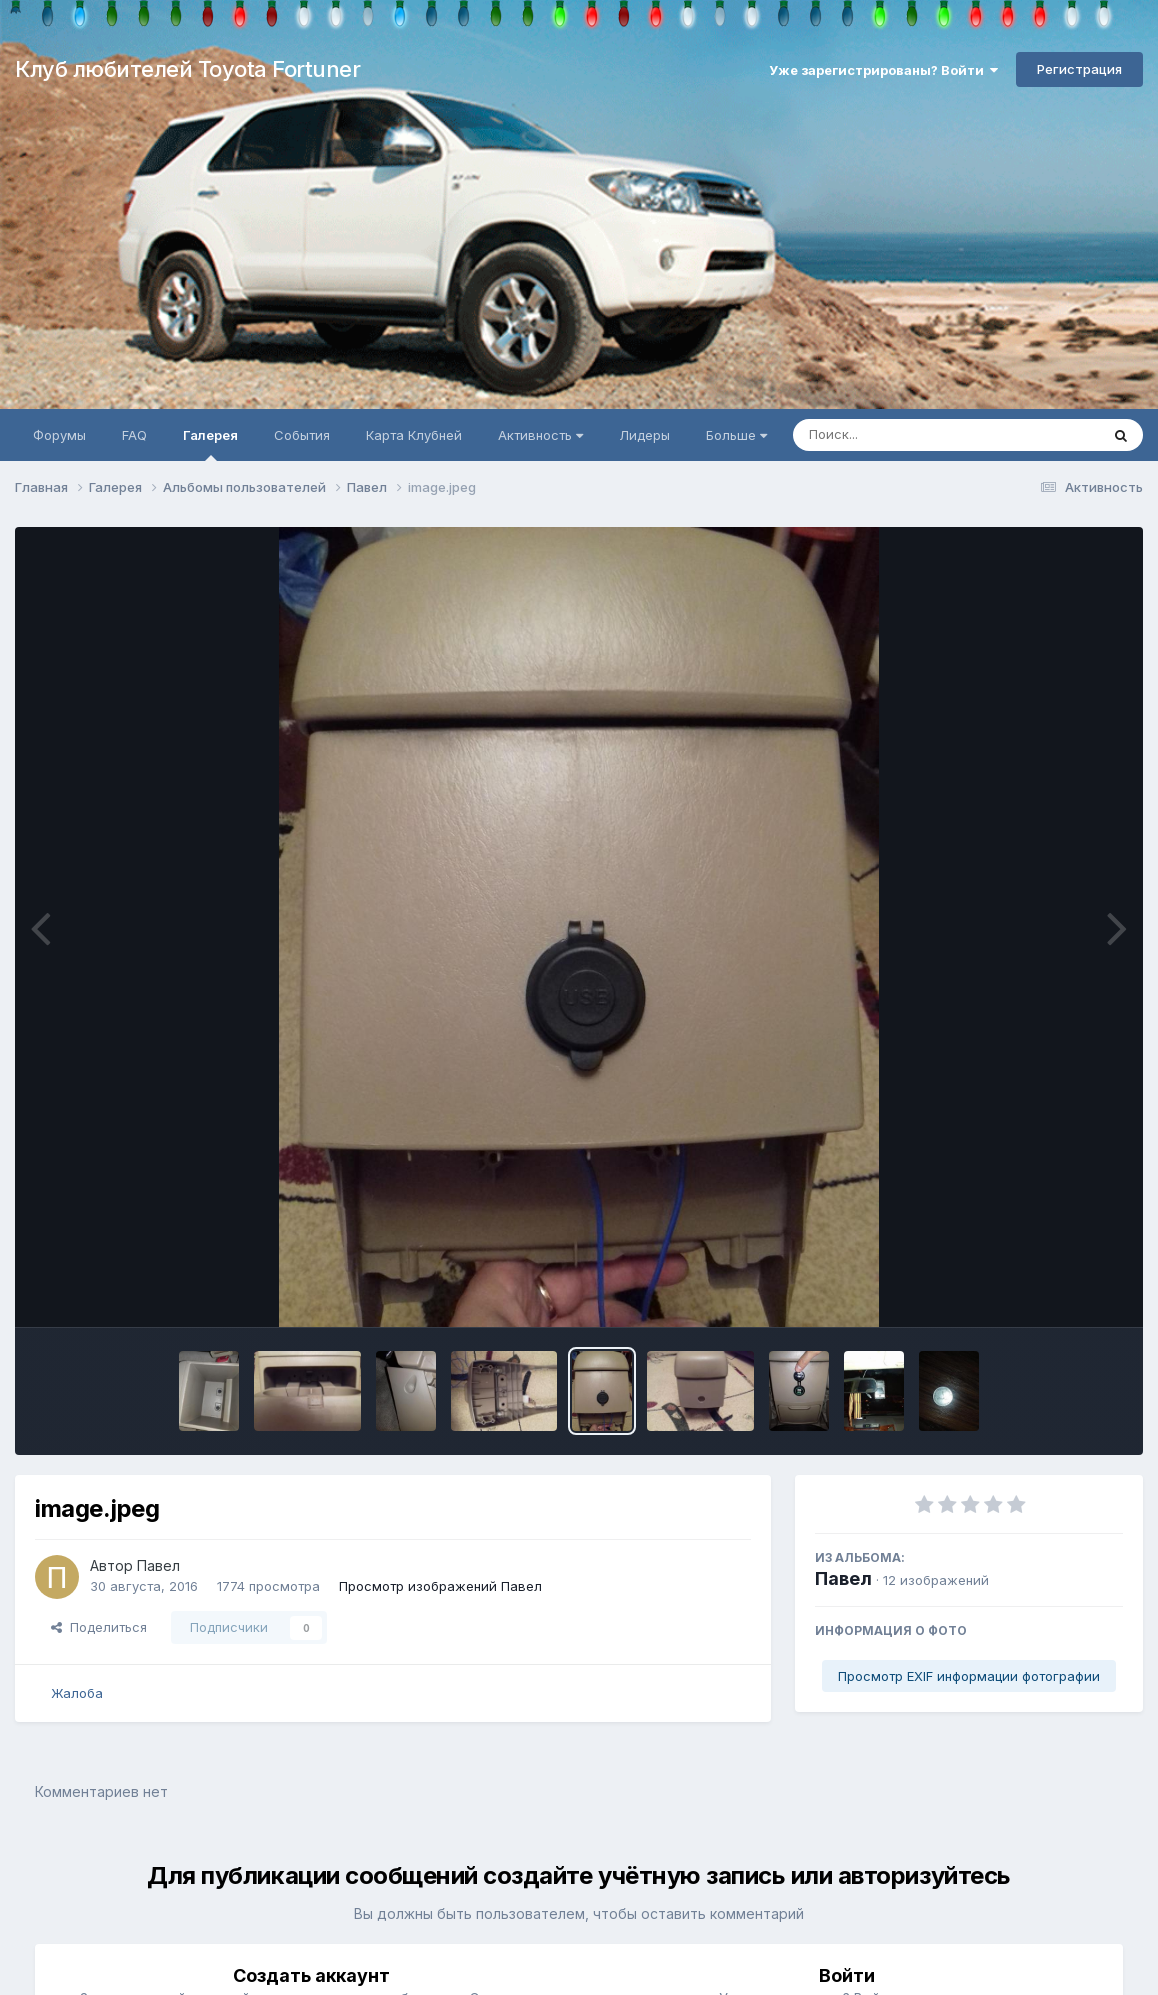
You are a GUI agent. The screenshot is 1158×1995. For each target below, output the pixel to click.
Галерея (210, 444)
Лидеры (644, 435)
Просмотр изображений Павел (440, 1586)
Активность (540, 435)
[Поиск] (908, 435)
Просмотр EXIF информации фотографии (969, 1676)
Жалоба (77, 1693)
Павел (843, 1578)
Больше (736, 435)
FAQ (134, 435)
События (302, 435)
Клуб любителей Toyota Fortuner (187, 69)
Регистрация (1079, 69)
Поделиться (99, 1627)
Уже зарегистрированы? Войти (883, 70)
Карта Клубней (414, 435)
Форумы (59, 435)
